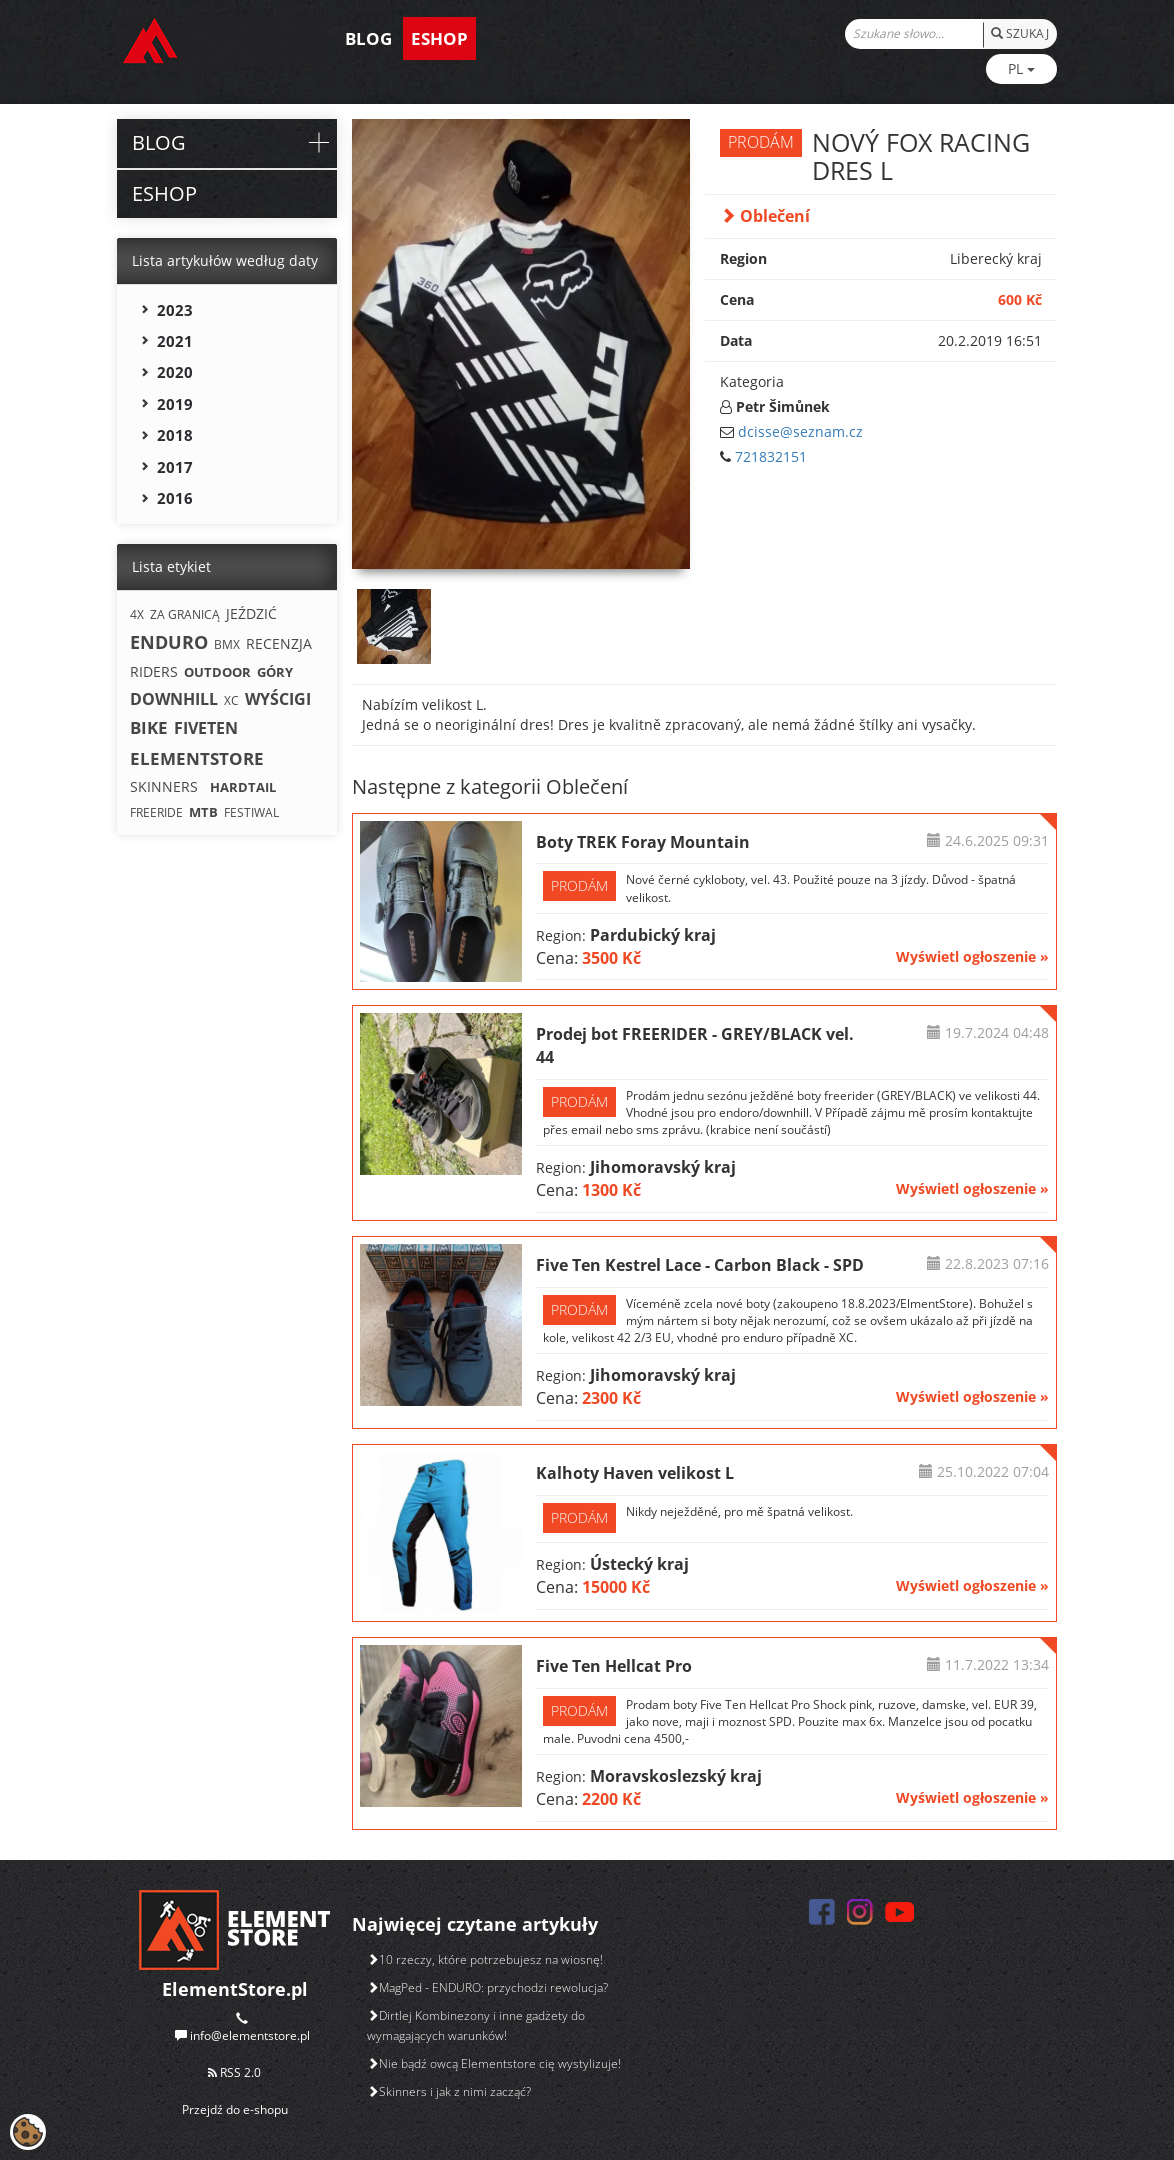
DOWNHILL (174, 699)
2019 (175, 404)
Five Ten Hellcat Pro (614, 1666)
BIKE (149, 727)
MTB (203, 812)
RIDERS (154, 671)
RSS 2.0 (234, 2072)
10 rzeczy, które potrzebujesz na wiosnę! (485, 1959)
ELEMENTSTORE (197, 758)
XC (231, 700)
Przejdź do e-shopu (235, 2109)
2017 (175, 467)
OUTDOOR (217, 672)
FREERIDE (156, 812)
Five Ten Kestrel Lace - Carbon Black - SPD (700, 1265)
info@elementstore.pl (250, 2035)
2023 (175, 310)
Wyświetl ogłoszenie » (972, 956)
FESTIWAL (251, 812)
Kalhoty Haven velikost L (635, 1473)
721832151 (771, 456)
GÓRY (275, 672)
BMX (227, 644)
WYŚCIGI (278, 699)
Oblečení (765, 216)
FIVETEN (206, 728)
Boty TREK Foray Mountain (643, 842)
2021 (175, 341)
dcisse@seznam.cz (800, 431)
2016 (175, 498)
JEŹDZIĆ (251, 613)
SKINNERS (164, 786)
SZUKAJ (1020, 33)
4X (137, 614)
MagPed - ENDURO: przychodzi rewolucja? (487, 1987)
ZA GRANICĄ (185, 614)
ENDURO (169, 642)
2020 (175, 372)
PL (1021, 68)
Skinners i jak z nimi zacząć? (449, 2091)
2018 (175, 435)
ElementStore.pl (235, 1989)
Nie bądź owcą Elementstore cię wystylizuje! (494, 2063)
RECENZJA (279, 643)
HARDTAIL (243, 787)
